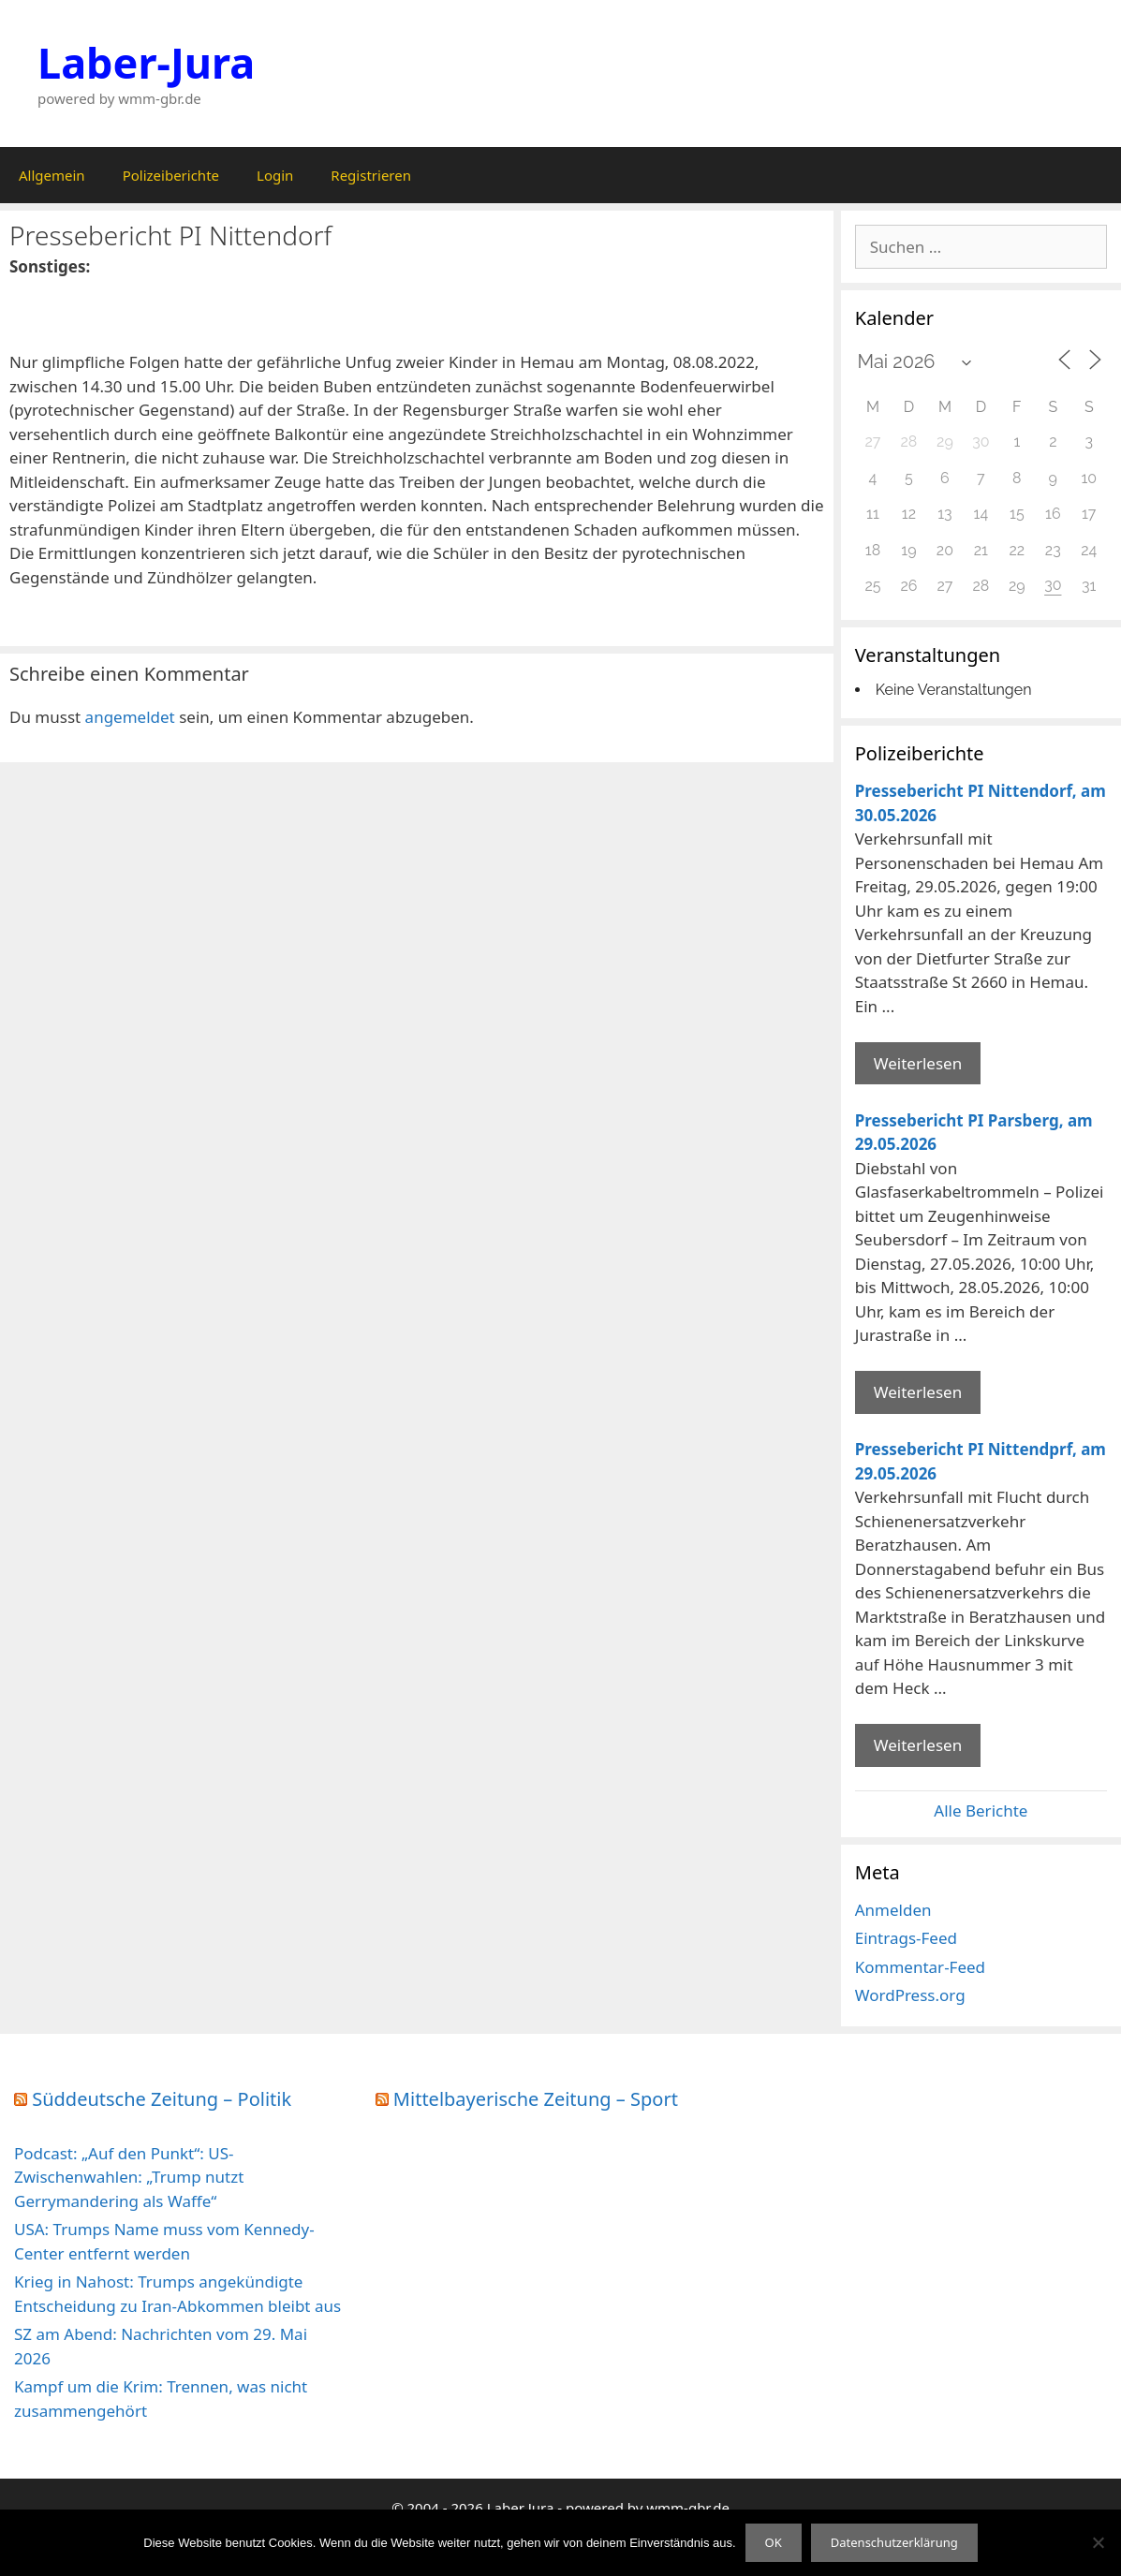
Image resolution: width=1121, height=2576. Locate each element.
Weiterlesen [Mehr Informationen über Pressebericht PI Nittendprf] (918, 1745)
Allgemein (52, 175)
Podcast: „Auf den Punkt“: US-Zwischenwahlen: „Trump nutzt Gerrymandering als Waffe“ (128, 2177)
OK (773, 2542)
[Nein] (1097, 2542)
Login (275, 175)
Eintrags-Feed (906, 1938)
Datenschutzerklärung (894, 2542)
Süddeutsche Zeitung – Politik (161, 2099)
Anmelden (893, 1910)
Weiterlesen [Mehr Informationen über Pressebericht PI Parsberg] (918, 1392)
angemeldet (130, 717)
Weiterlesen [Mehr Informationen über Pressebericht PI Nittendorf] (918, 1063)
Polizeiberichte (171, 175)
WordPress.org (910, 1995)
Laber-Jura (146, 62)
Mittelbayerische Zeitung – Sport (535, 2099)
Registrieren (371, 175)
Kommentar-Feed (920, 1967)
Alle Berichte (980, 1810)
